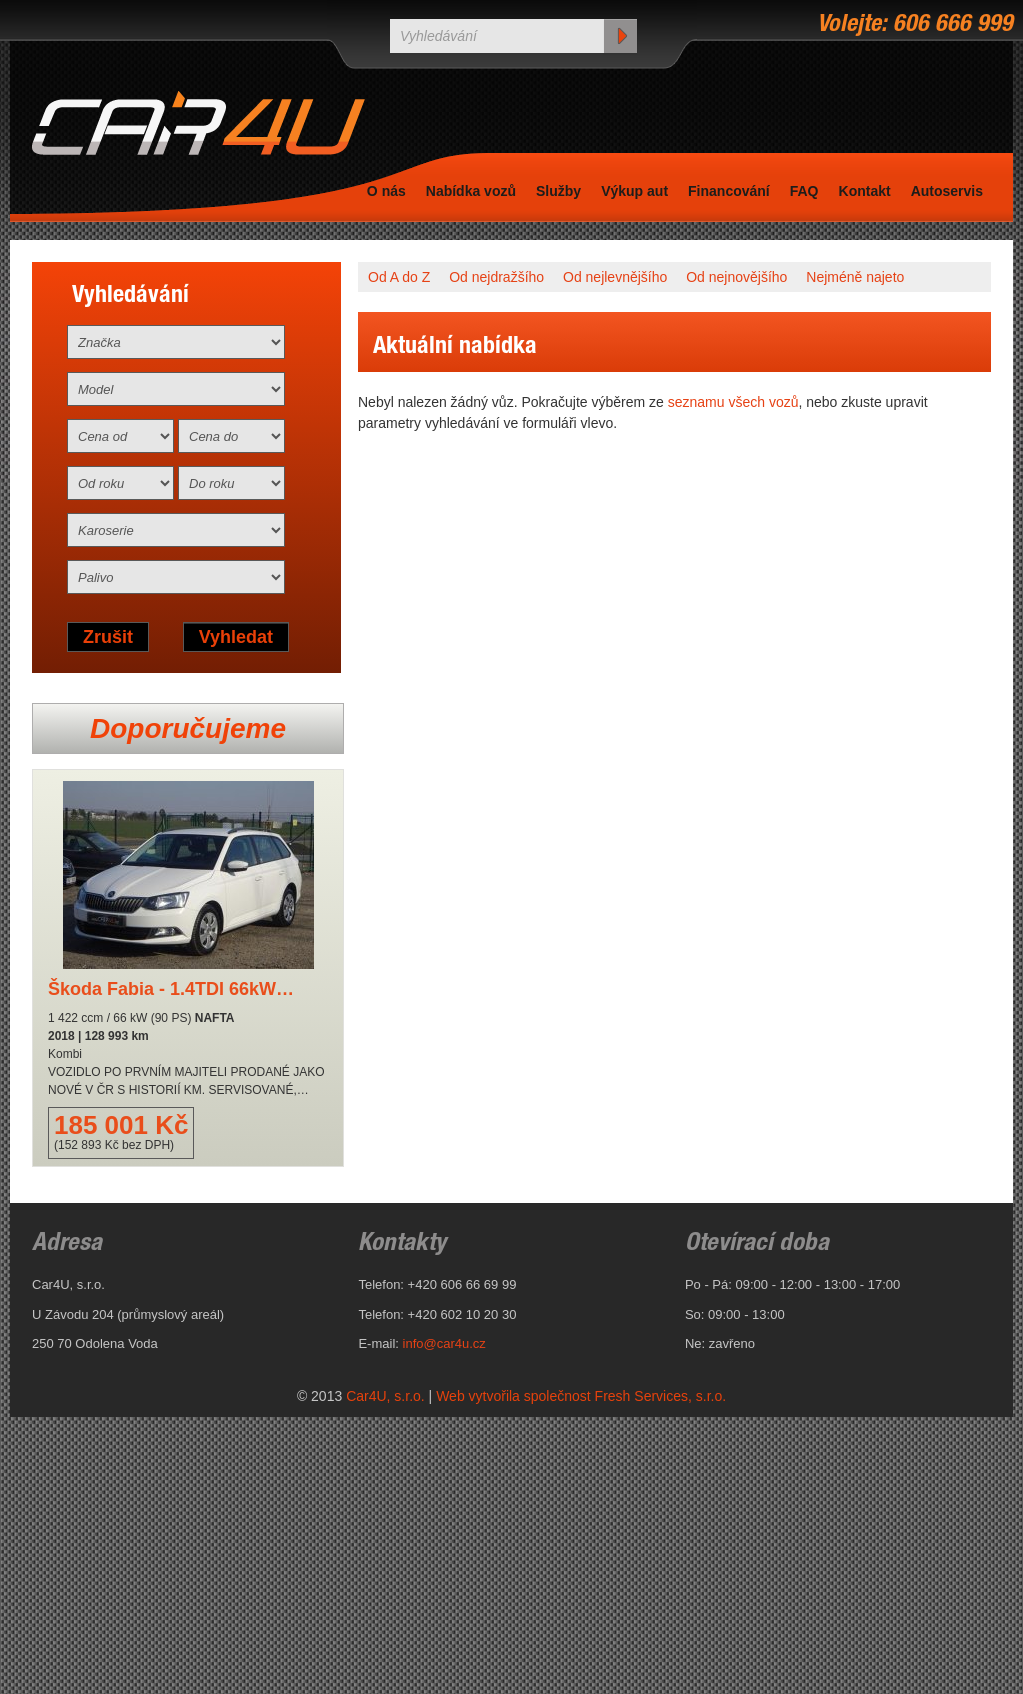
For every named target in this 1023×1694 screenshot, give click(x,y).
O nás (386, 191)
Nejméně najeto (855, 277)
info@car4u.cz (444, 1343)
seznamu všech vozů (733, 402)
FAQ (804, 191)
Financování (729, 191)
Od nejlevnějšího (615, 277)
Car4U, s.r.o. (385, 1396)
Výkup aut (634, 191)
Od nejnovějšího (736, 277)
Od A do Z (399, 277)
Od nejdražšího (496, 277)
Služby (558, 191)
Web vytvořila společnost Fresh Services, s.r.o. (581, 1396)
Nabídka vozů (471, 191)
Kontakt (865, 191)
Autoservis (947, 191)
